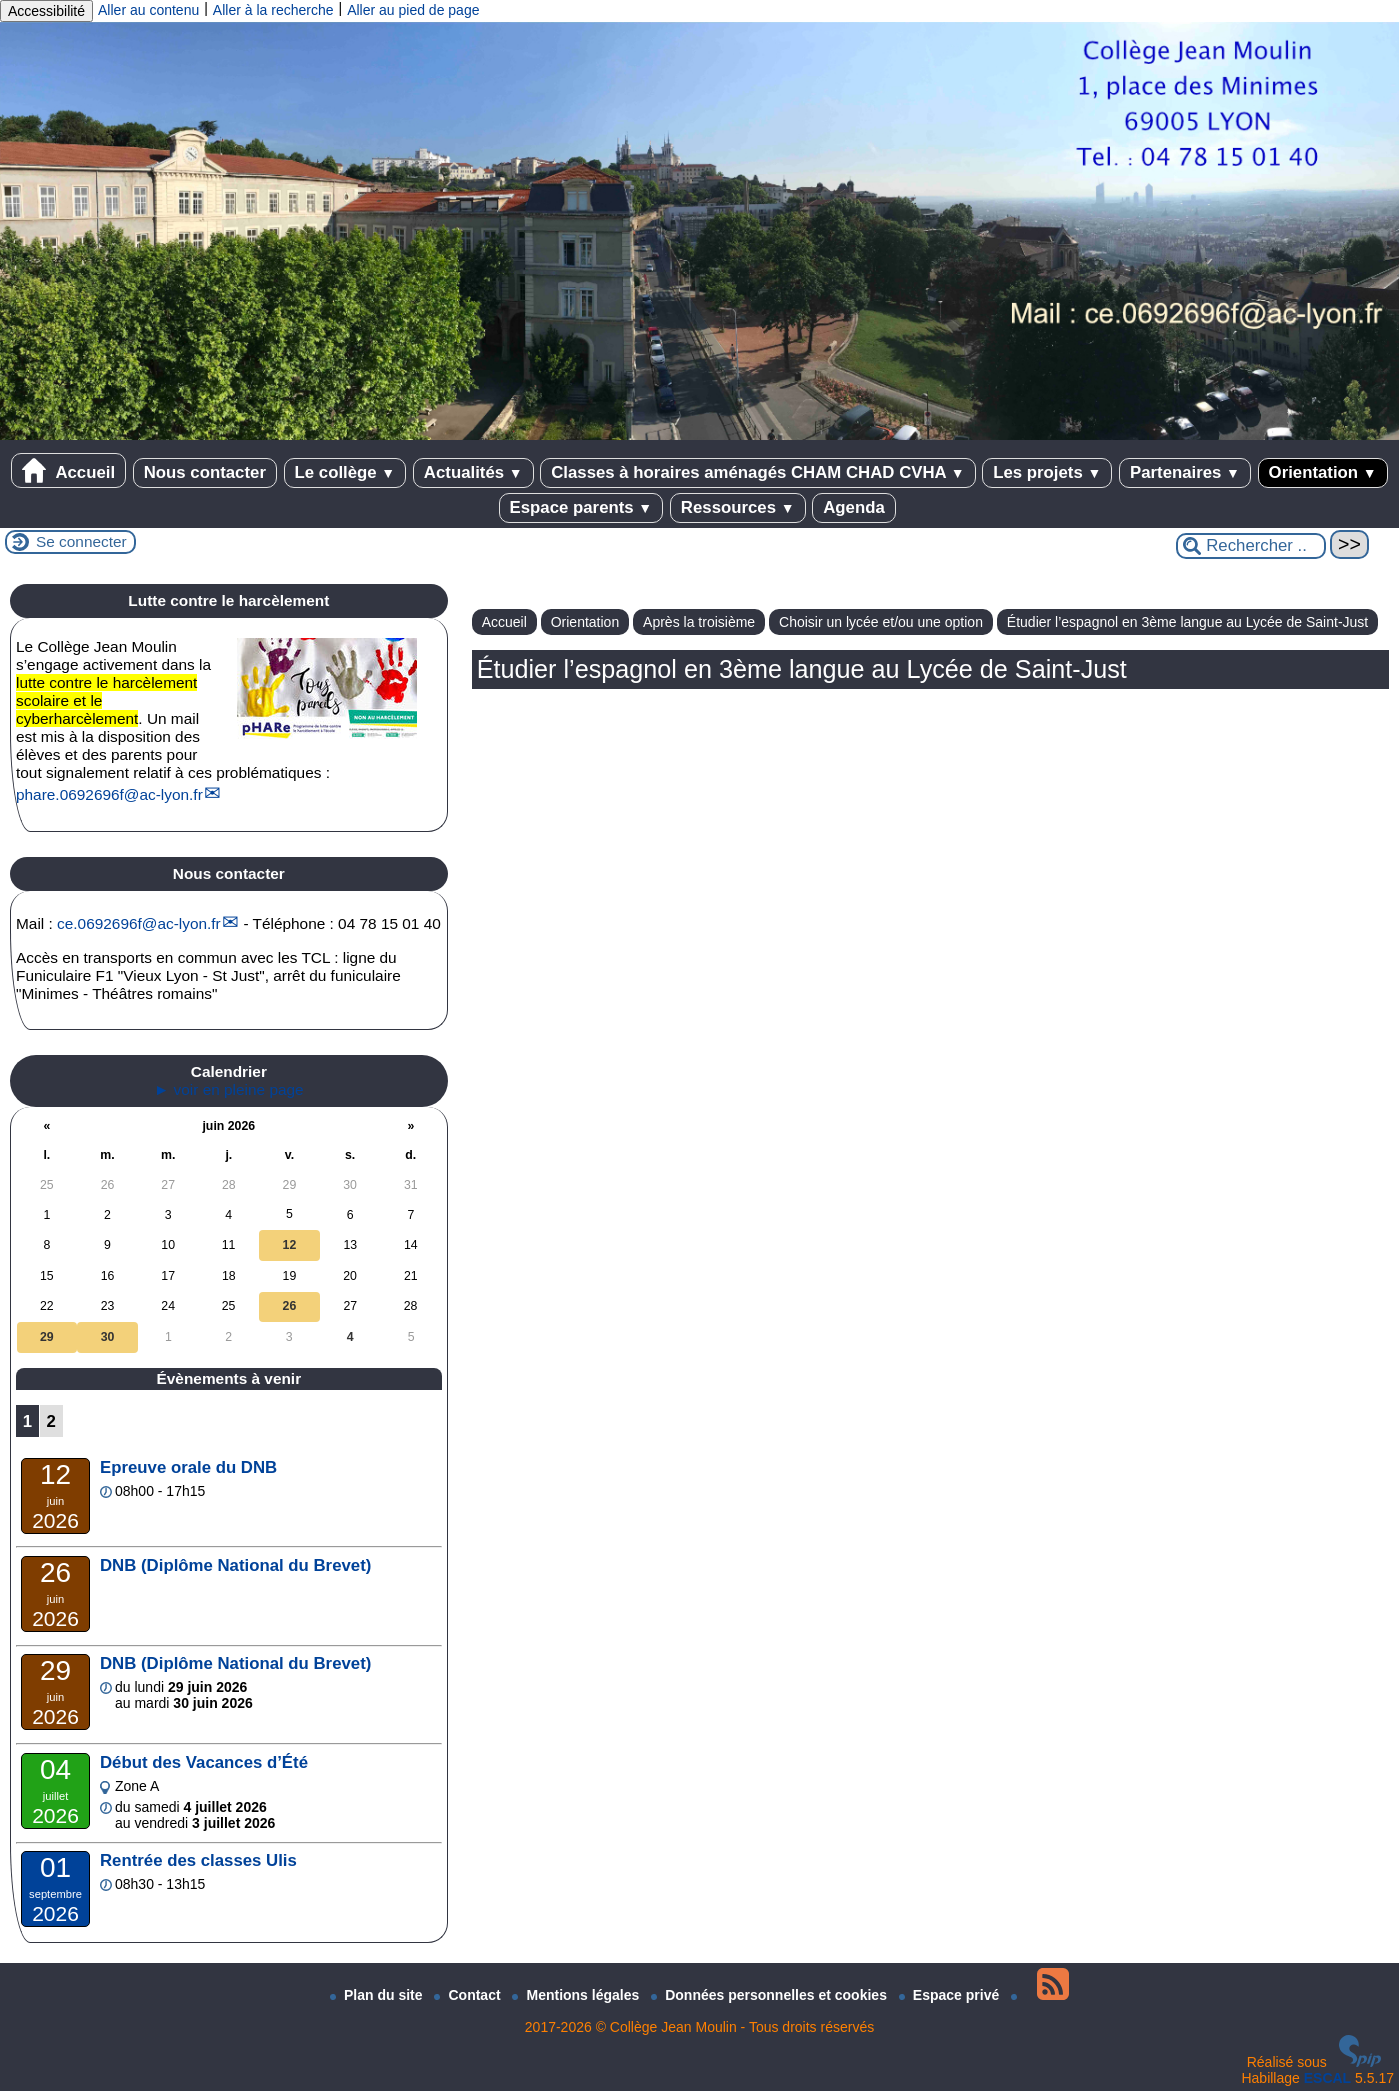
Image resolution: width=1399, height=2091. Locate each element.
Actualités (473, 472)
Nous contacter (205, 472)
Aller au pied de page (413, 10)
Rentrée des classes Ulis (198, 1860)
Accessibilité (46, 11)
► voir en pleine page (229, 1089)
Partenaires (1185, 472)
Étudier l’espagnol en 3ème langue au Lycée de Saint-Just (1187, 622)
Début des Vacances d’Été (204, 1762)
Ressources (738, 507)
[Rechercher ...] (1251, 546)
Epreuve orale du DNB (188, 1467)
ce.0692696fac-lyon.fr (139, 923)
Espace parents (581, 507)
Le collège (345, 472)
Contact (469, 1995)
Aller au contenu (148, 10)
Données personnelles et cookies (771, 1995)
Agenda (854, 507)
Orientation (1323, 472)
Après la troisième (699, 622)
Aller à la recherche (273, 10)
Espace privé (951, 1995)
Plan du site (378, 1995)
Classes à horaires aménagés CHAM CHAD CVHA (757, 472)
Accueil (68, 470)
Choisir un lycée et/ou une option (881, 622)
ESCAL (1327, 2078)
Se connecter (81, 541)
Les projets (1047, 472)
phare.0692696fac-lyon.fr (109, 794)
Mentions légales (577, 1995)
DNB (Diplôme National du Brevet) (235, 1565)
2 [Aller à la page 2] (51, 1421)
